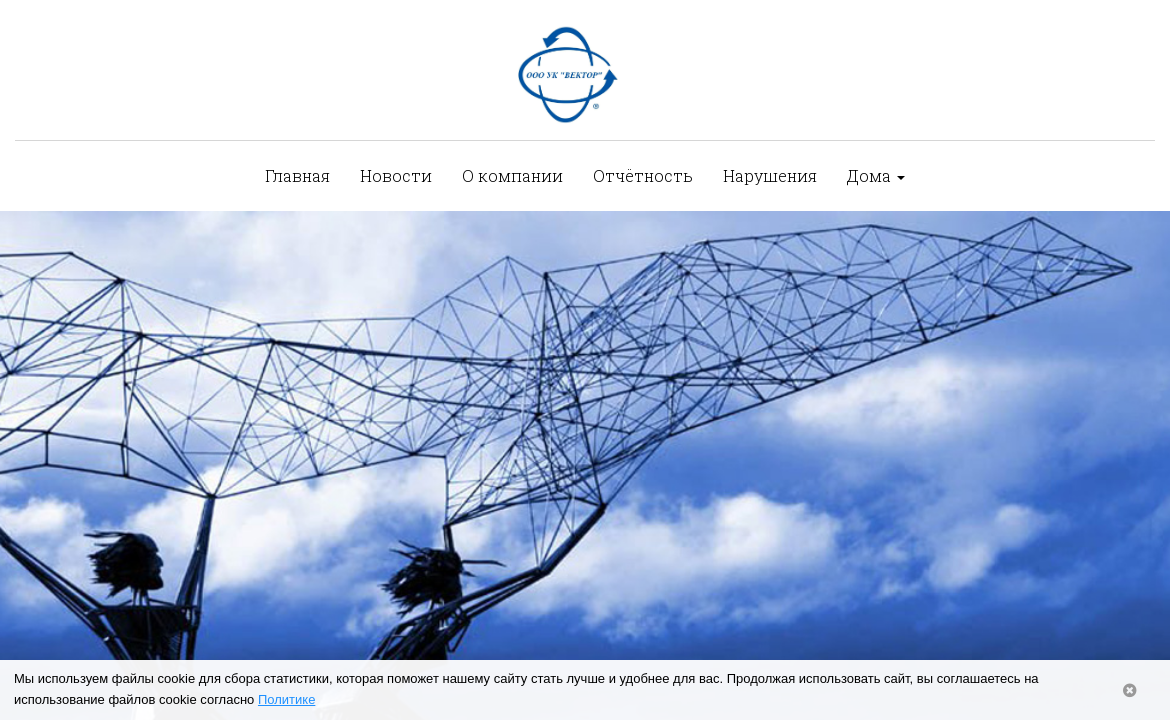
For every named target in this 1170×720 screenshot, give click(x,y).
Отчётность (643, 175)
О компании (512, 175)
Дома (876, 175)
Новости (396, 175)
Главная (297, 175)
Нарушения (770, 175)
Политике (286, 699)
